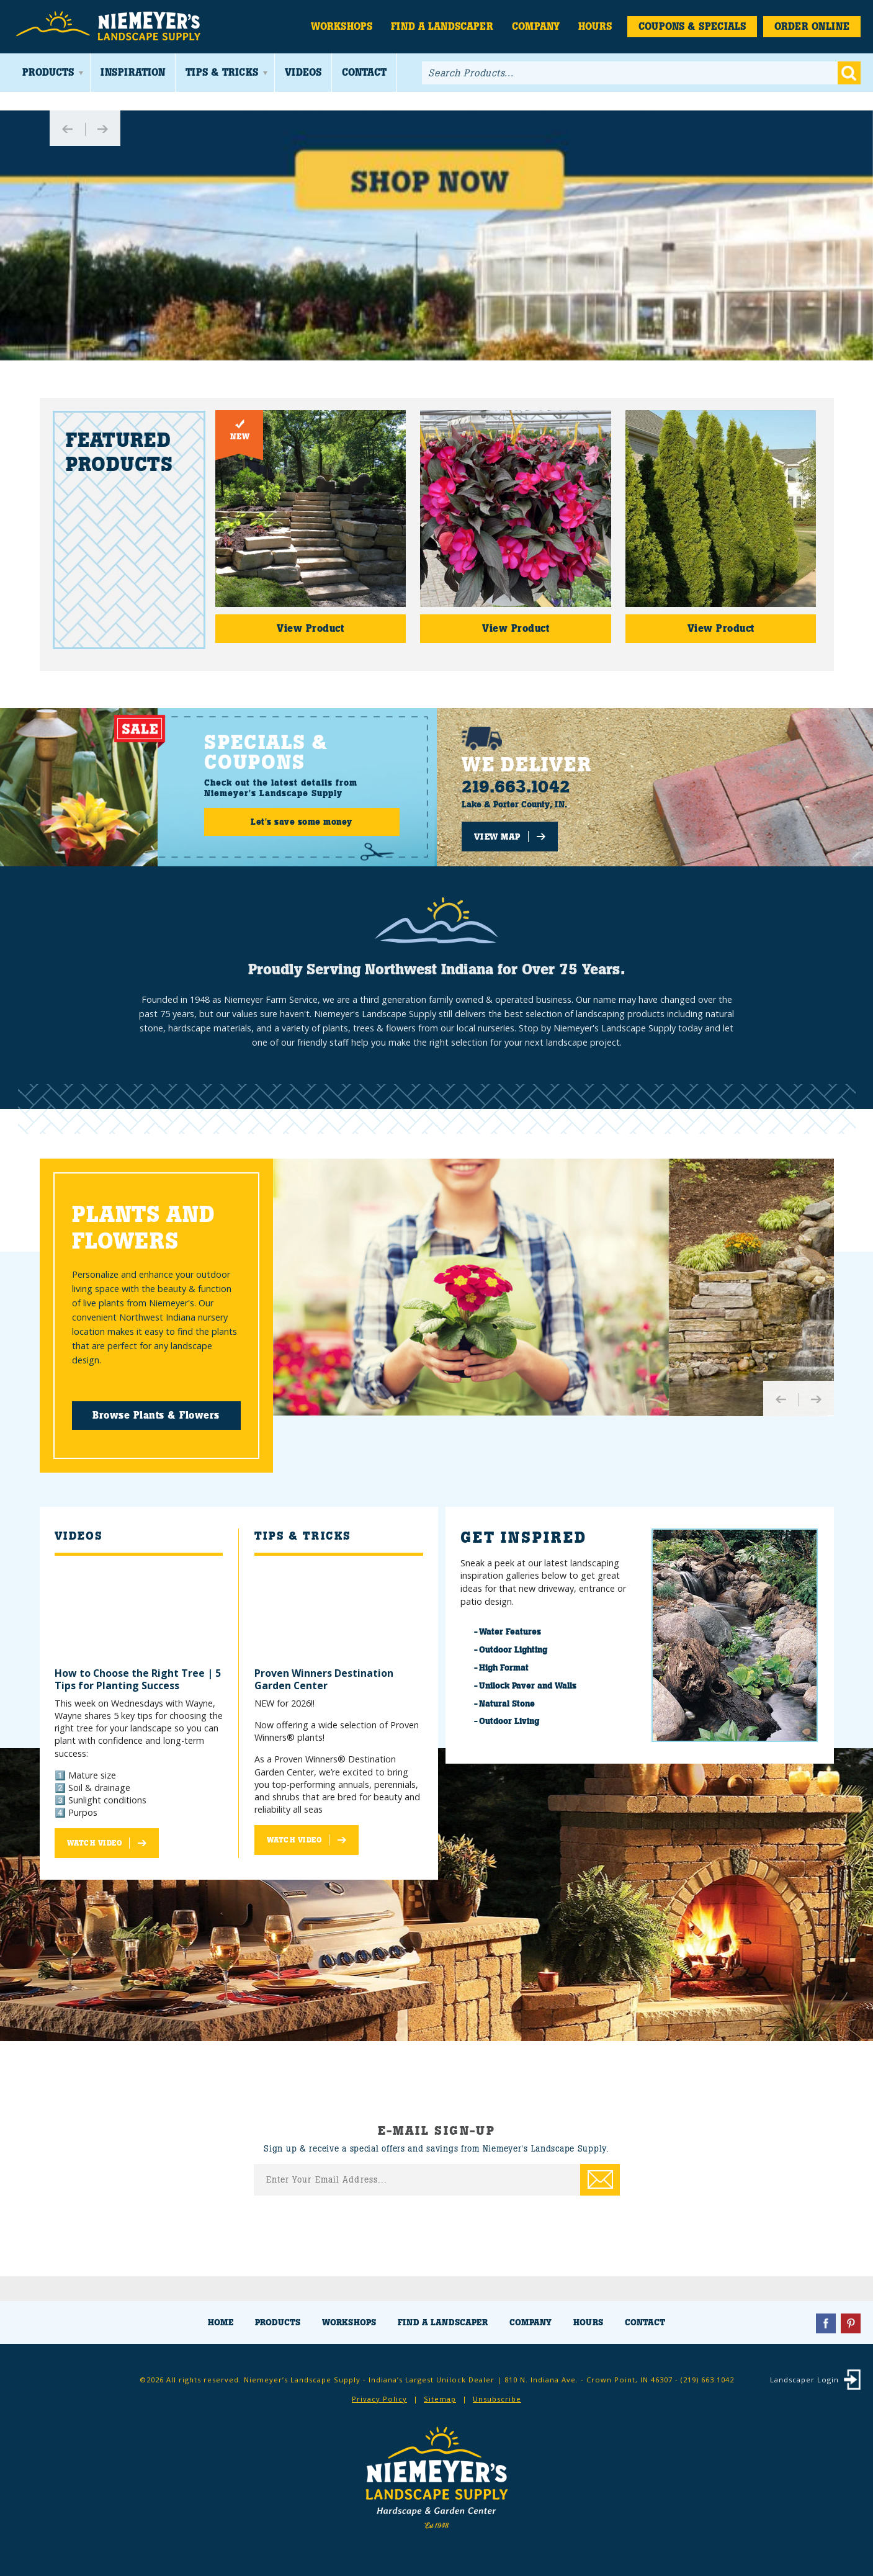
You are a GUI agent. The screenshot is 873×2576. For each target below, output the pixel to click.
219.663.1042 (516, 786)
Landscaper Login (804, 2379)
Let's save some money (301, 821)
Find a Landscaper (442, 26)
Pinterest (851, 2323)
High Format (504, 1667)
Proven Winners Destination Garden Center (323, 1679)
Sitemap (440, 2398)
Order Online (811, 26)
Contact (364, 72)
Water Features (510, 1631)
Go (849, 72)
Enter (600, 2180)
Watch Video (94, 1843)
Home (220, 2322)
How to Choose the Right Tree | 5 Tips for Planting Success (138, 1679)
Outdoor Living (509, 1720)
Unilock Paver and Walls (527, 1685)
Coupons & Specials (692, 26)
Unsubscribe (497, 2398)
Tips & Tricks (222, 72)
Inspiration (133, 72)
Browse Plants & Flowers (156, 1415)
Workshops (341, 26)
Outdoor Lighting (513, 1649)
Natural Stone (507, 1703)
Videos (303, 72)
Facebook (826, 2323)
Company (536, 26)
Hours (595, 26)
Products (48, 72)
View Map (497, 836)
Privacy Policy (379, 2398)
